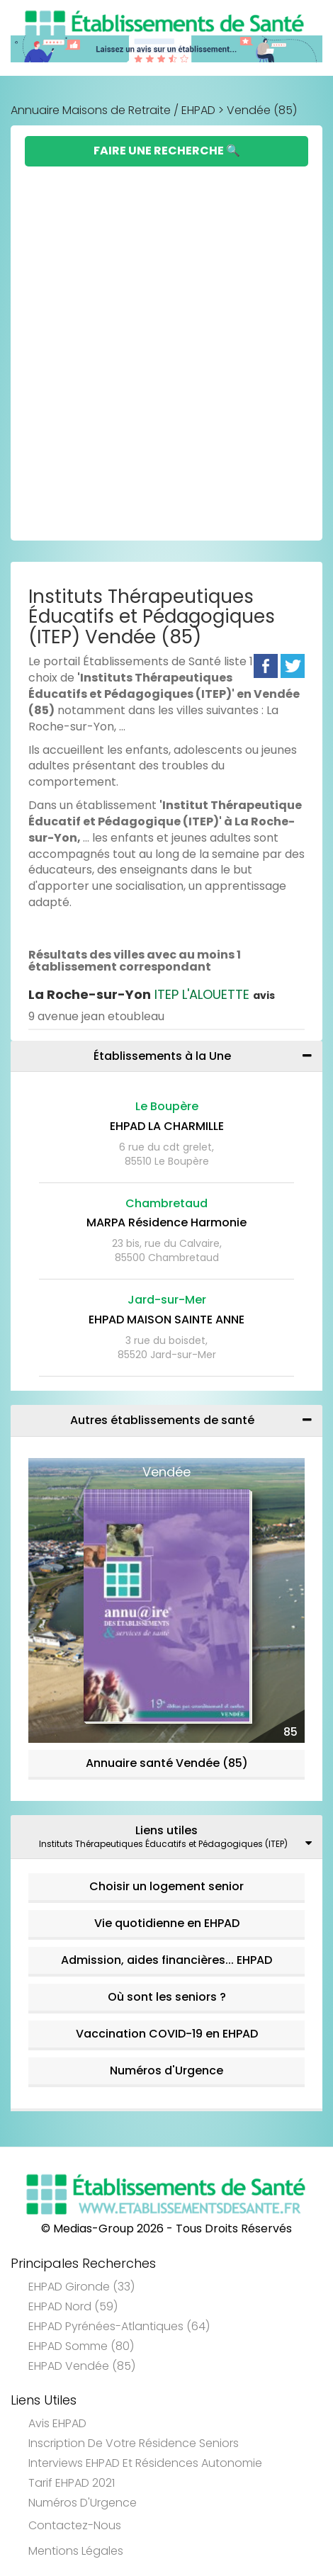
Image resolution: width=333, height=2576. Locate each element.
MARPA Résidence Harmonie (166, 1222)
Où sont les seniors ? (167, 1997)
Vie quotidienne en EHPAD (166, 1923)
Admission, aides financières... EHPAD (166, 1960)
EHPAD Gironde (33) (81, 2286)
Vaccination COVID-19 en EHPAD (167, 2034)
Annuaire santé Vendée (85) (167, 1763)
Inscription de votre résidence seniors (133, 2443)
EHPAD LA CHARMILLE (167, 1126)
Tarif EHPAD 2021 (71, 2483)
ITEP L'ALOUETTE (151, 994)
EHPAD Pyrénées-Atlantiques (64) (119, 2326)
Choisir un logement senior (166, 1886)
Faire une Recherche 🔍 (167, 150)
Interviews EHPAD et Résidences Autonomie (145, 2463)
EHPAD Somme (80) (81, 2346)
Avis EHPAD (57, 2423)
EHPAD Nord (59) (73, 2306)
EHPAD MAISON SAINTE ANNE (166, 1319)
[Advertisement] (166, 340)
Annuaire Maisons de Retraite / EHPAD (113, 110)
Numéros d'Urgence (166, 2070)
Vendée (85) (262, 110)
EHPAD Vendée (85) (81, 2366)
